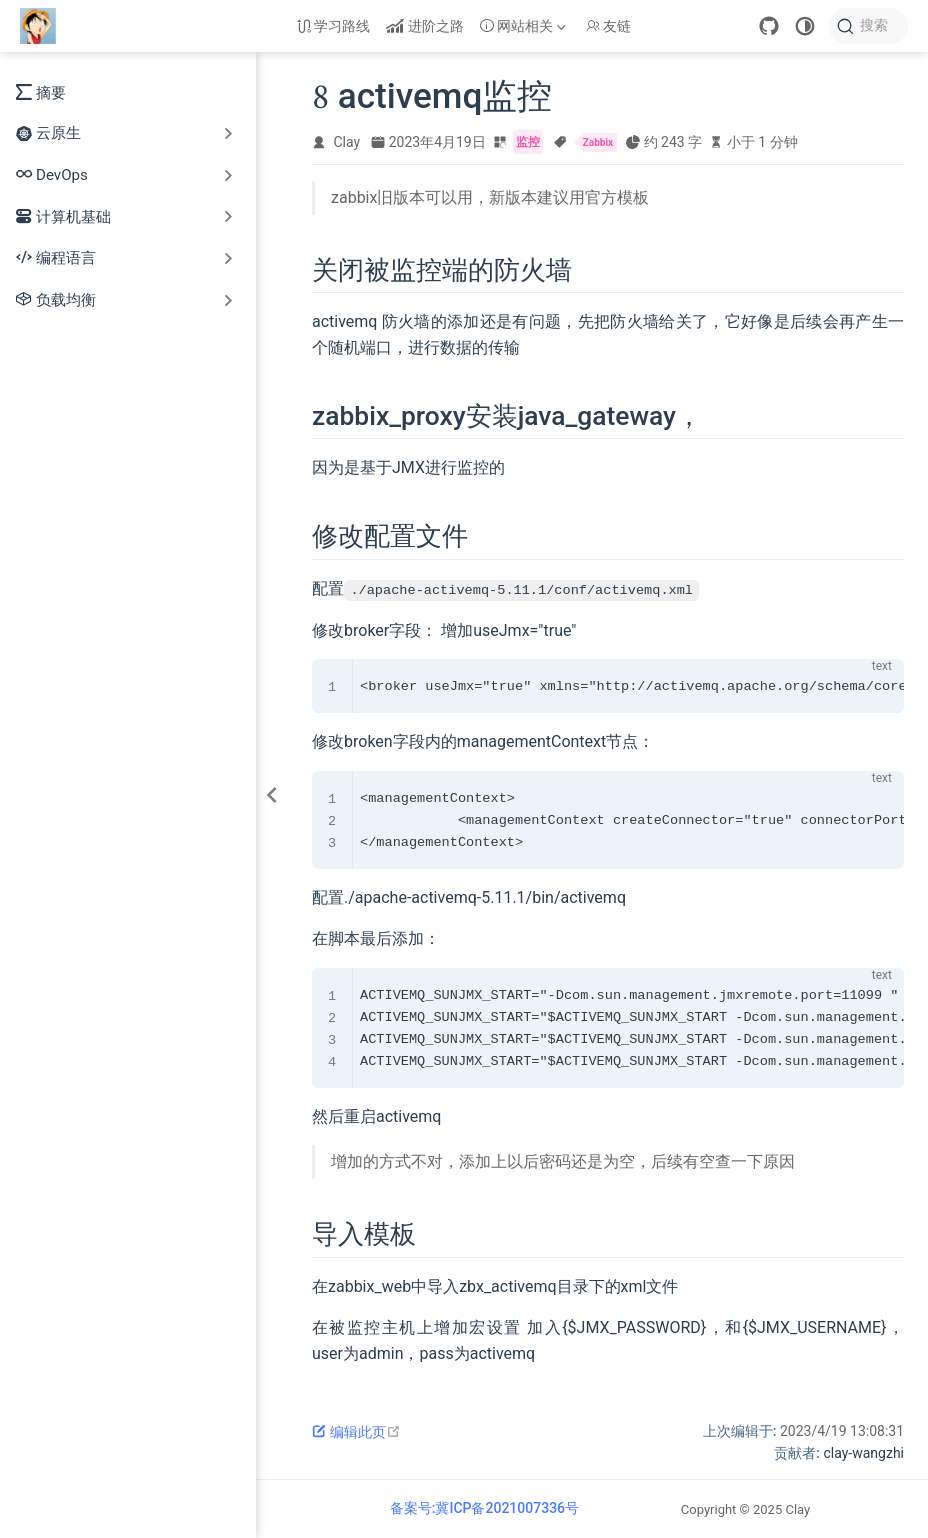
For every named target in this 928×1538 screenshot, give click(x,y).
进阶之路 (425, 26)
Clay (347, 142)
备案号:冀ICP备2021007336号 (484, 1508)
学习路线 (334, 26)
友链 (609, 26)
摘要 (41, 92)
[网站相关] (525, 26)
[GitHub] (769, 26)
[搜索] (868, 26)
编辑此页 (356, 1432)
